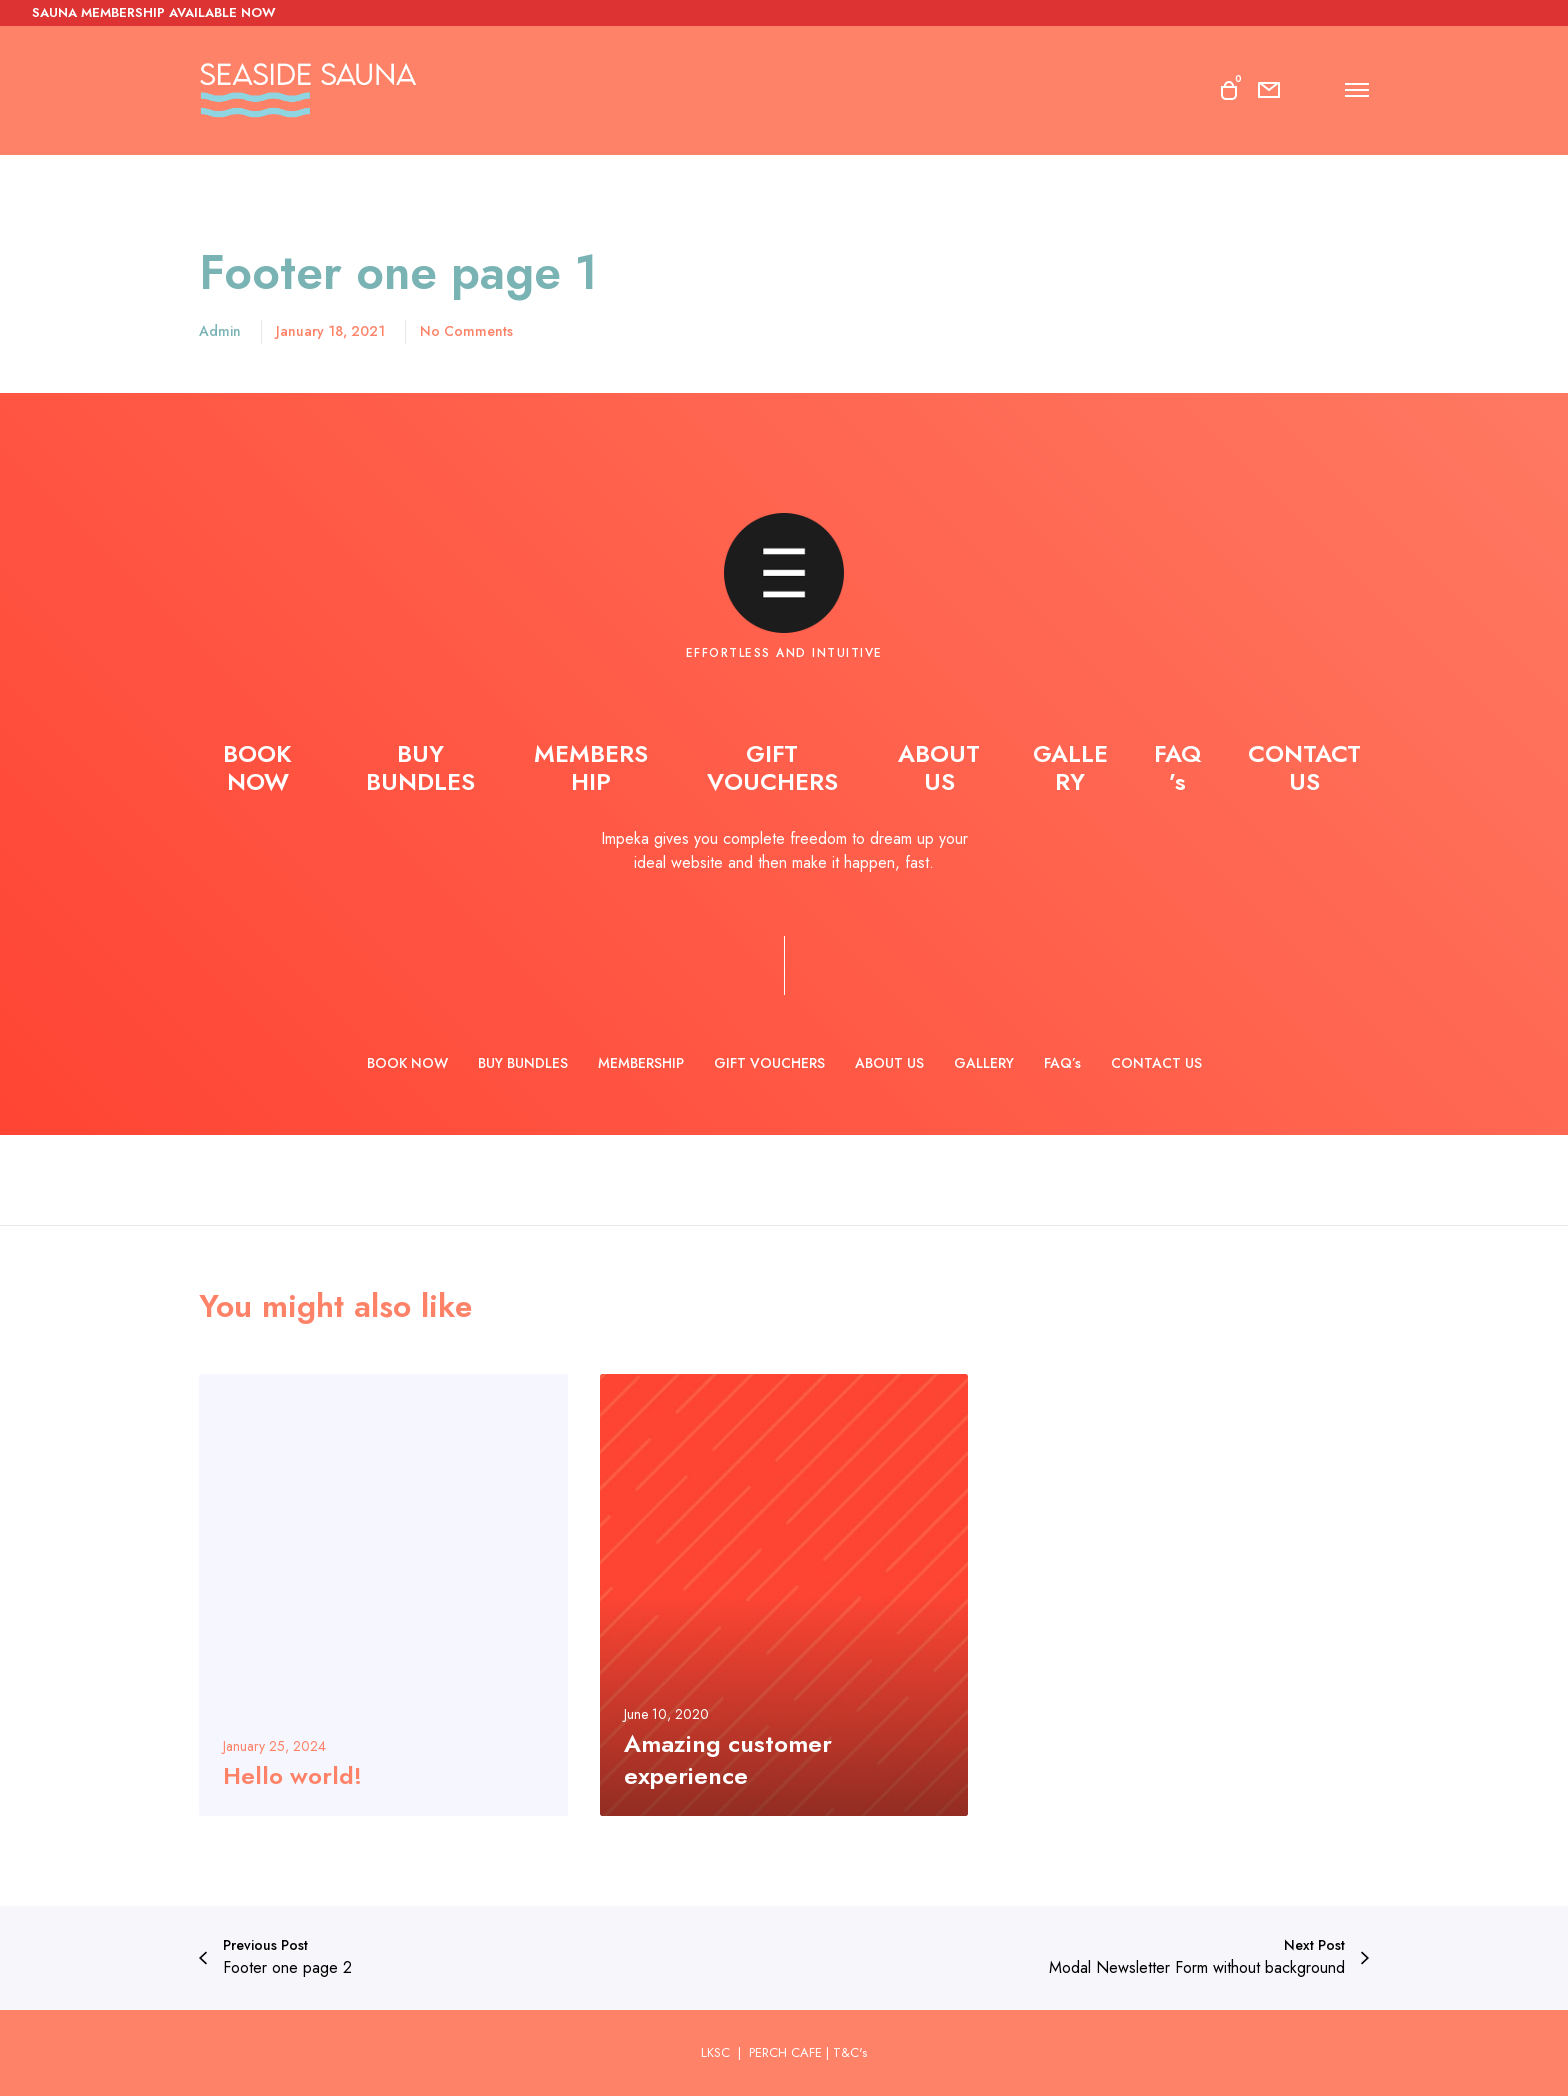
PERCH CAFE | (789, 2052)
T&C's (850, 2052)
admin (220, 331)
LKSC (717, 2052)
